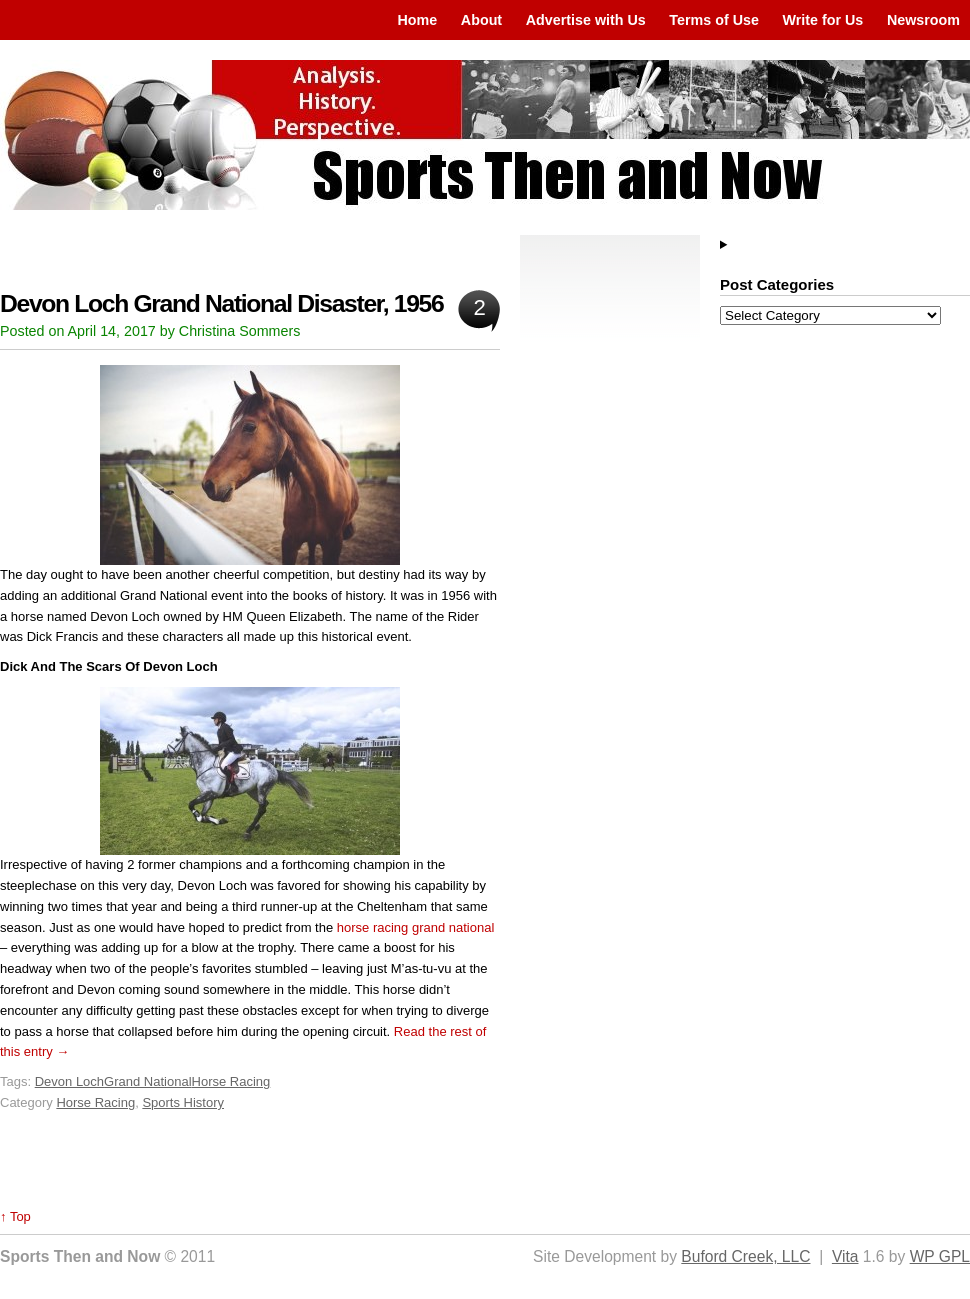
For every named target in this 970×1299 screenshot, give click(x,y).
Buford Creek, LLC (745, 1256)
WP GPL (940, 1256)
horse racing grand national (416, 927)
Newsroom (923, 20)
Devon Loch (69, 1081)
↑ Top (15, 1216)
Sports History (183, 1102)
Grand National (147, 1081)
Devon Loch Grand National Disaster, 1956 (221, 303)
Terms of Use (714, 20)
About (481, 20)
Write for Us (823, 20)
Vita (845, 1256)
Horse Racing (231, 1081)
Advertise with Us (586, 20)
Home (417, 20)
